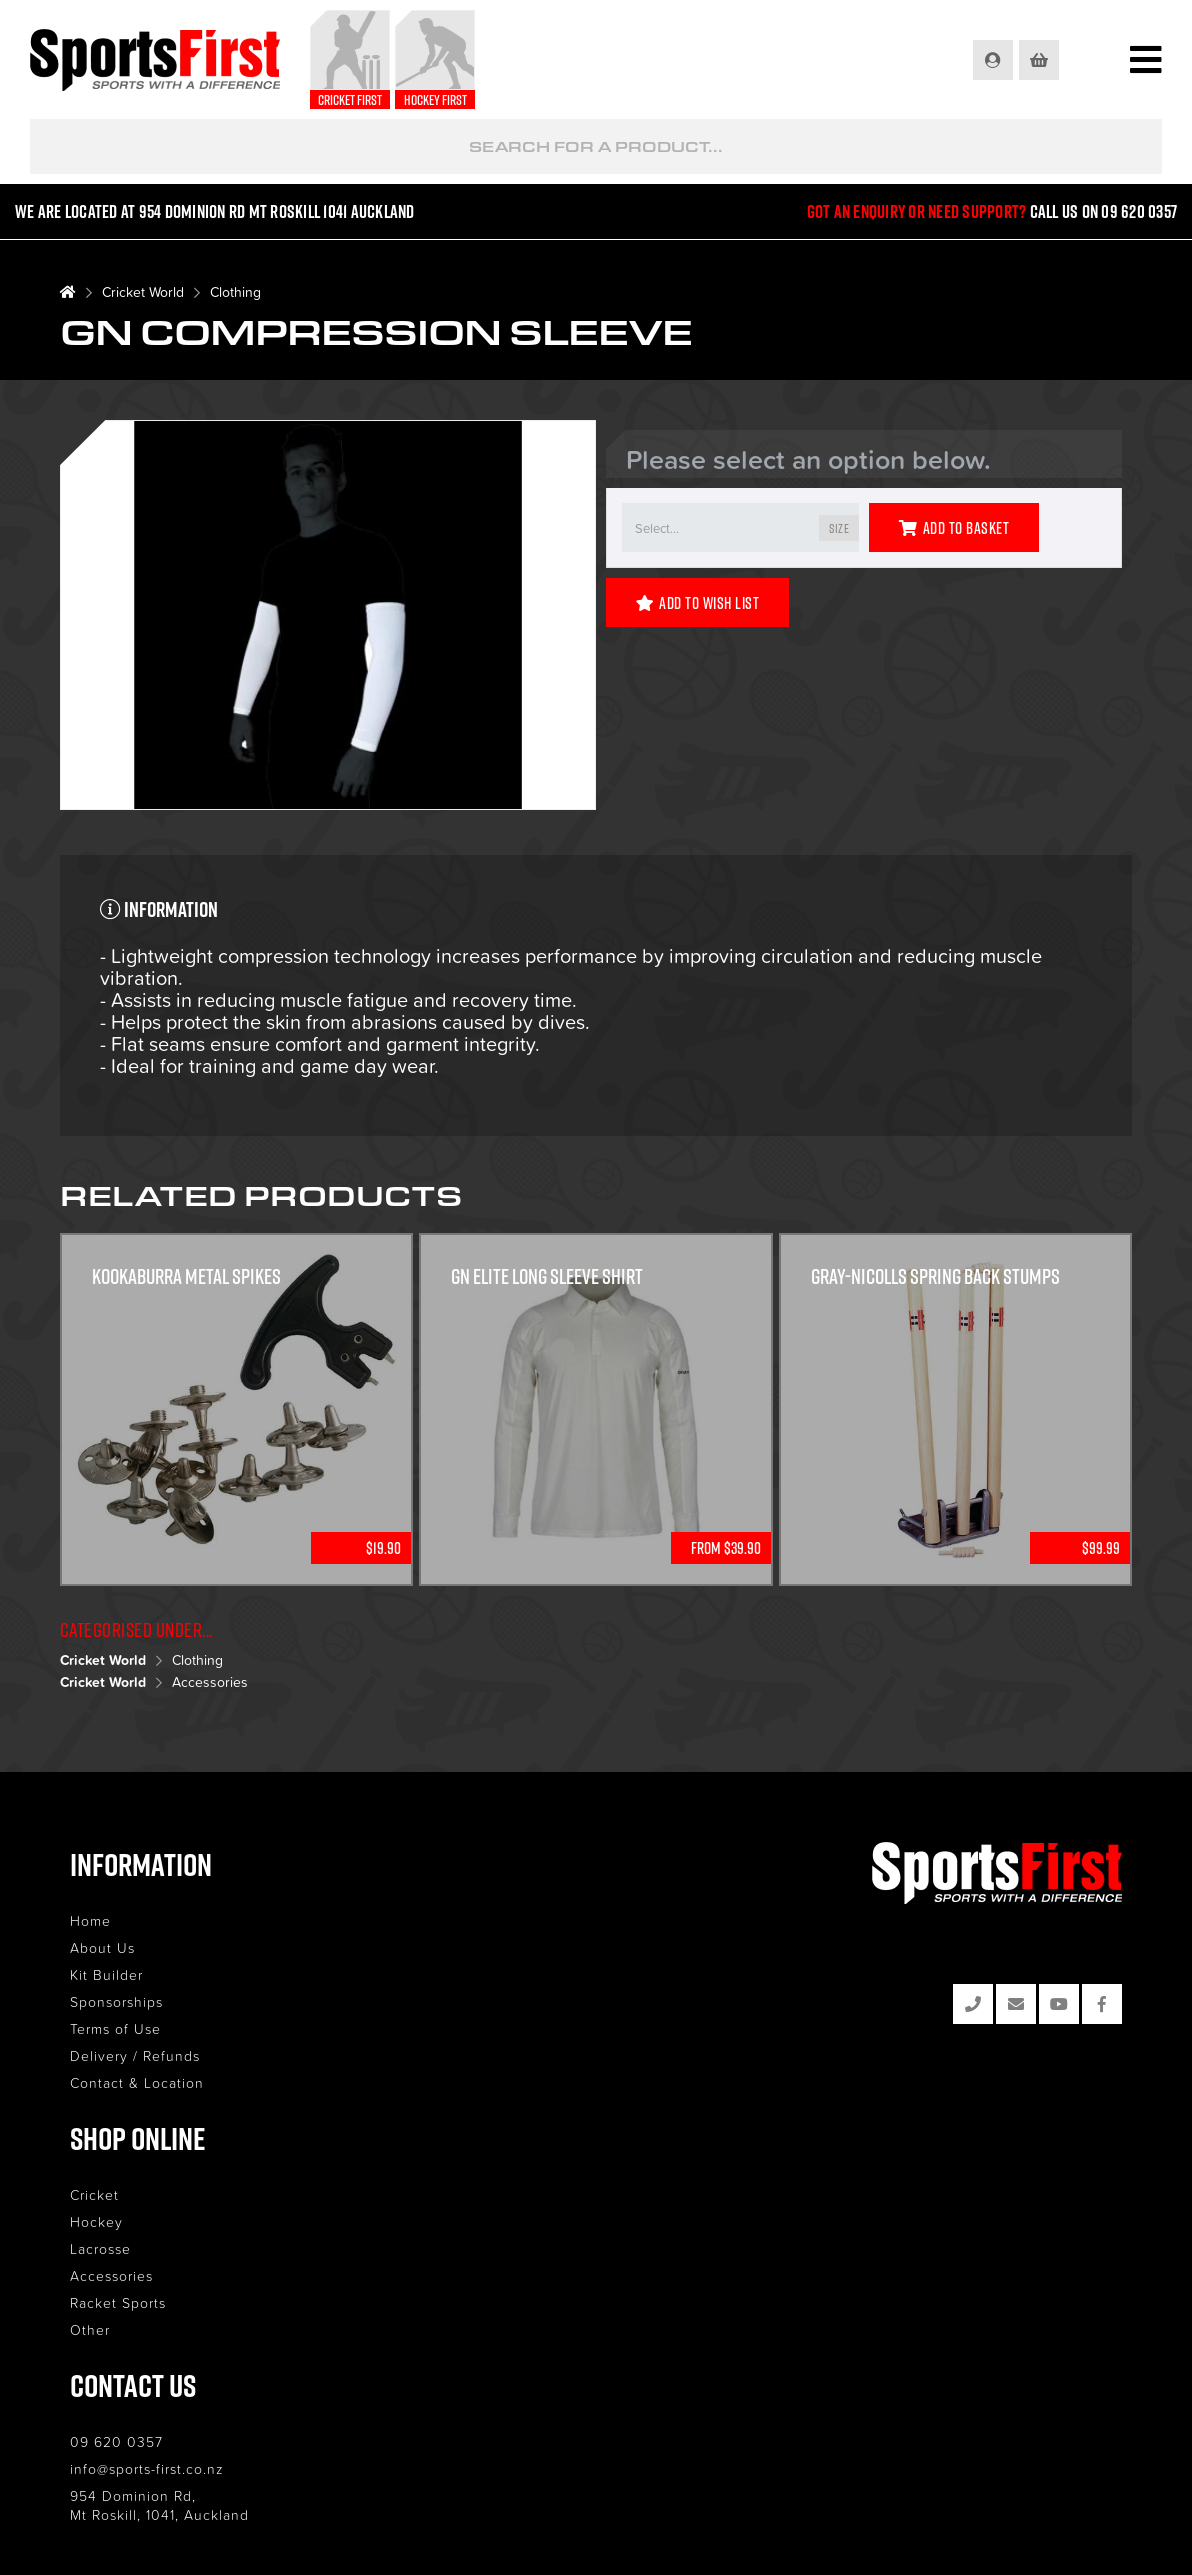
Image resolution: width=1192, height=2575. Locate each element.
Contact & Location (137, 2082)
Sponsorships (116, 2001)
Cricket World (143, 291)
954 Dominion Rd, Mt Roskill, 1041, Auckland (159, 2505)
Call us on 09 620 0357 (1104, 211)
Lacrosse (100, 2248)
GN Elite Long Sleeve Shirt (547, 1276)
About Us (102, 1947)
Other (90, 2329)
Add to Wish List (698, 603)
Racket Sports (118, 2302)
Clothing (235, 291)
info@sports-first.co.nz (147, 2468)
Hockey (96, 2221)
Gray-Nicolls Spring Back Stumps (935, 1276)
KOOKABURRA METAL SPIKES (186, 1276)
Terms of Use (115, 2028)
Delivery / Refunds (135, 2055)
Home (90, 1920)
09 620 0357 (116, 2441)
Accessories (210, 1681)
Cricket (94, 2194)
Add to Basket (954, 528)
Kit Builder (106, 1974)
